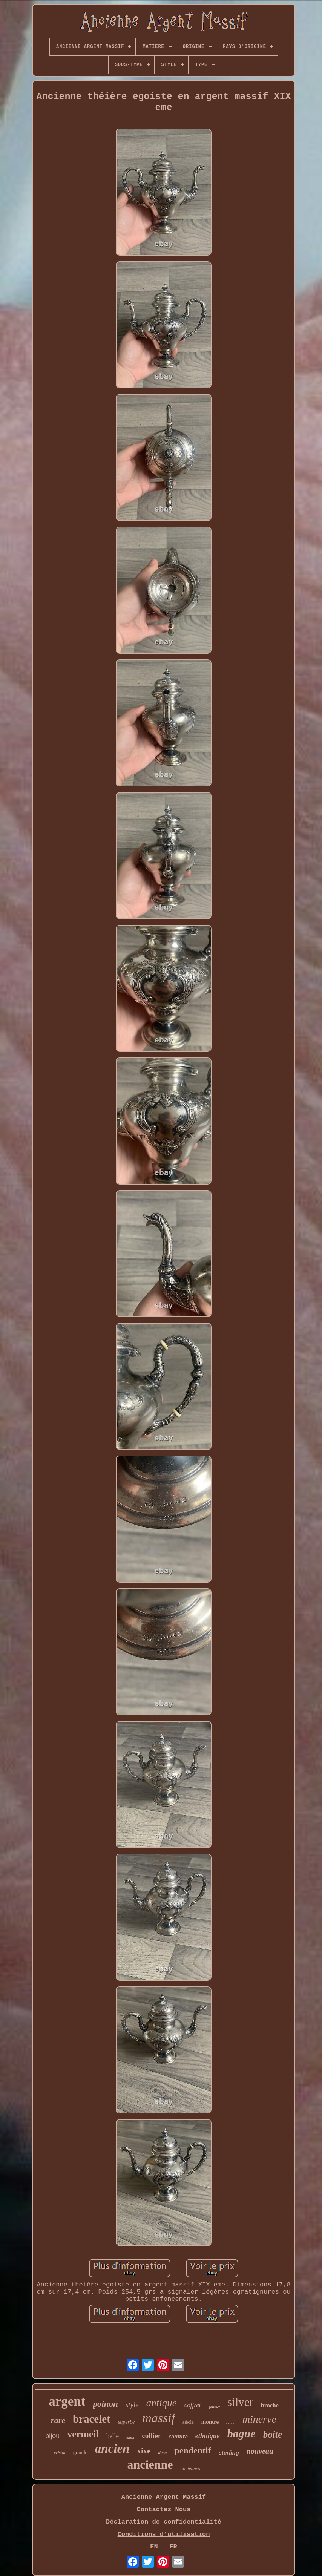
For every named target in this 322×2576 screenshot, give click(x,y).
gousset (214, 2407)
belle (112, 2436)
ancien (112, 2448)
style (132, 2405)
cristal (60, 2452)
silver (240, 2402)
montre (210, 2422)
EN (154, 2546)
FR (173, 2546)
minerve (259, 2419)
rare (58, 2420)
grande (80, 2452)
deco (162, 2452)
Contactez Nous (164, 2509)
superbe (126, 2422)
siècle (188, 2422)
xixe (143, 2450)
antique (161, 2403)
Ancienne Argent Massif (163, 2497)
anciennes (190, 2468)
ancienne (150, 2464)
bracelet (91, 2419)
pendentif (192, 2450)
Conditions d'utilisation (164, 2534)
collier (151, 2436)
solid (130, 2437)
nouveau (260, 2451)
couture (178, 2436)
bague (241, 2433)
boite (272, 2434)
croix (230, 2423)
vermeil (83, 2434)
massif (158, 2418)
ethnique (207, 2436)
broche (270, 2405)
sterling (229, 2452)
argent (67, 2401)
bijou (52, 2436)
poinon (105, 2404)
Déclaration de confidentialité (163, 2521)
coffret (192, 2405)
